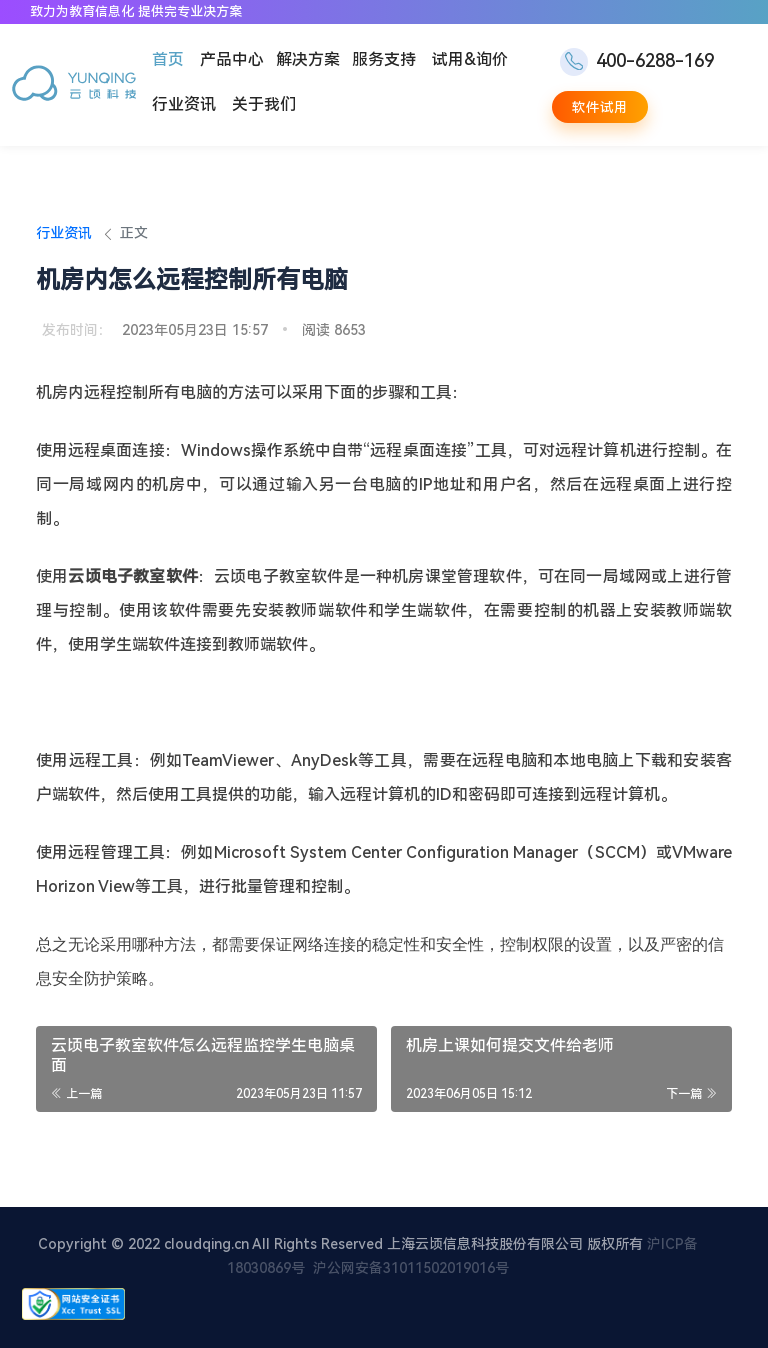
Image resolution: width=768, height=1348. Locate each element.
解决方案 (308, 59)
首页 (168, 59)
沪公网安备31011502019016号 (411, 1268)
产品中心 (232, 59)
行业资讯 (184, 104)
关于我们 (264, 104)
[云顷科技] (74, 85)
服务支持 (384, 59)
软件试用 (600, 107)
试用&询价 (470, 59)
